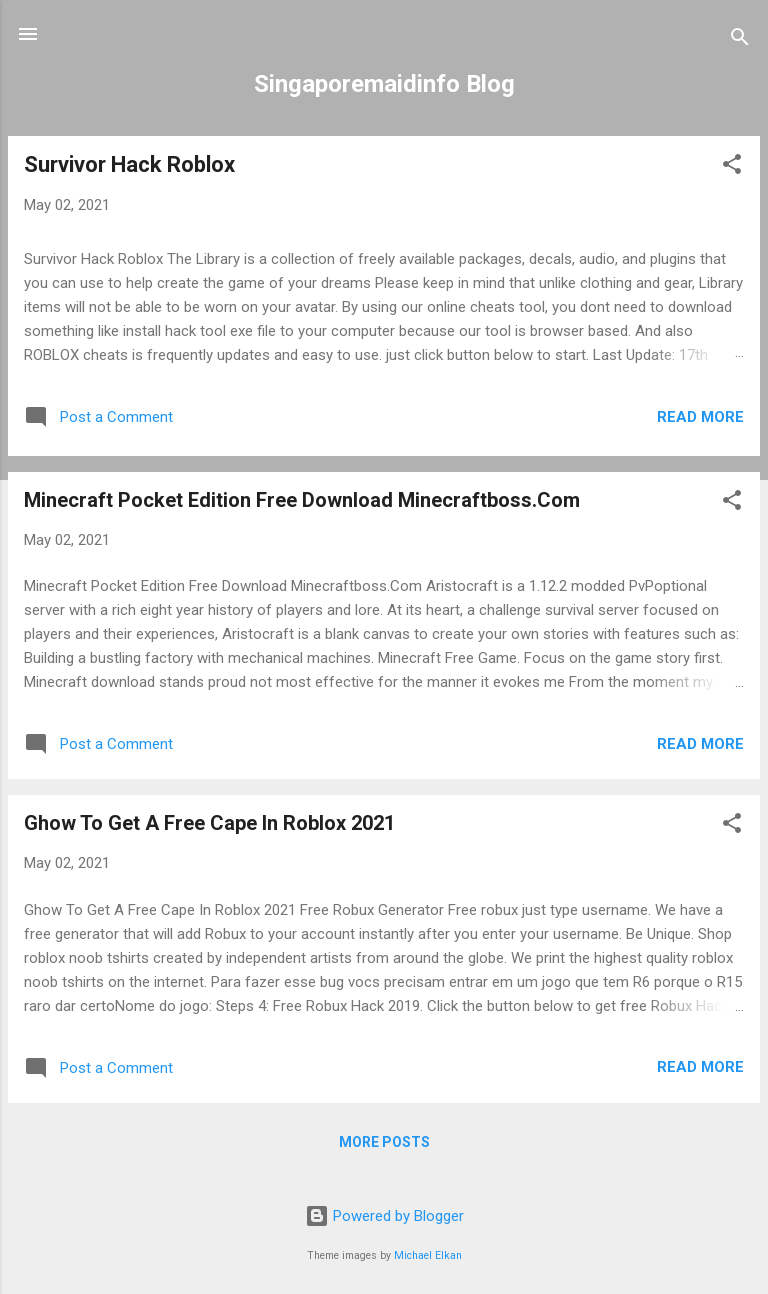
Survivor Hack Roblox (129, 164)
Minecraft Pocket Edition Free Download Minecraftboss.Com (302, 500)
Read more (700, 417)
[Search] (740, 40)
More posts (384, 1142)
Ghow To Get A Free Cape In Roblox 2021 (209, 823)
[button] (732, 167)
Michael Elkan (428, 1255)
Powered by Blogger (384, 1216)
